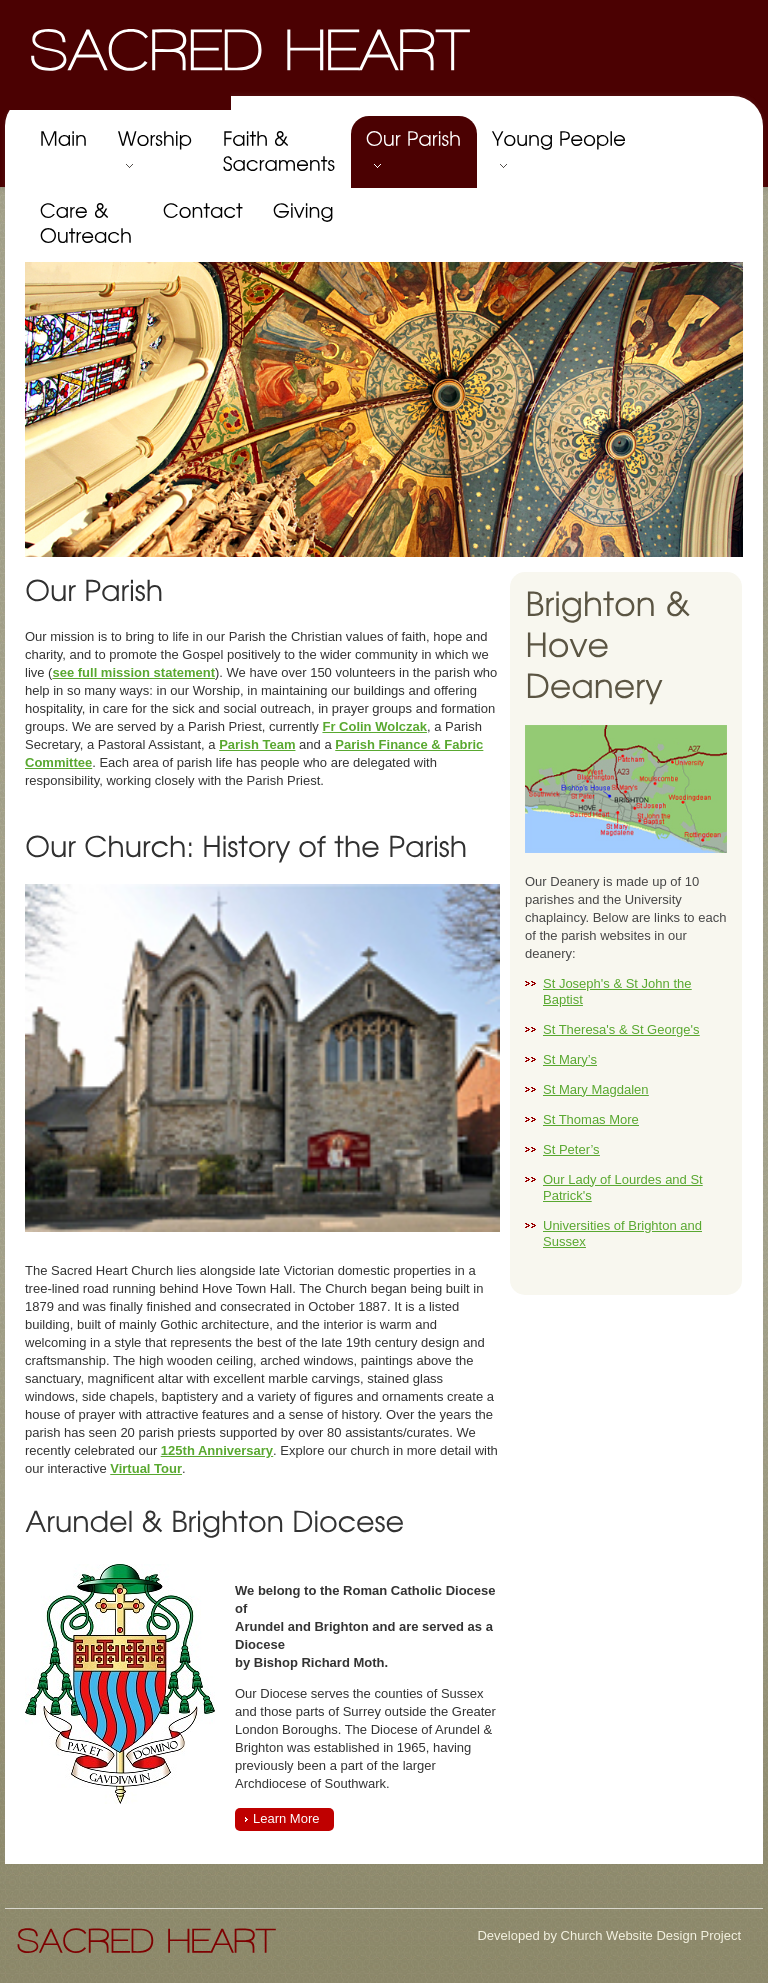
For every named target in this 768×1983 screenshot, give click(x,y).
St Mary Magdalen (596, 1089)
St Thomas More (591, 1119)
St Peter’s (571, 1149)
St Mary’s (570, 1059)
